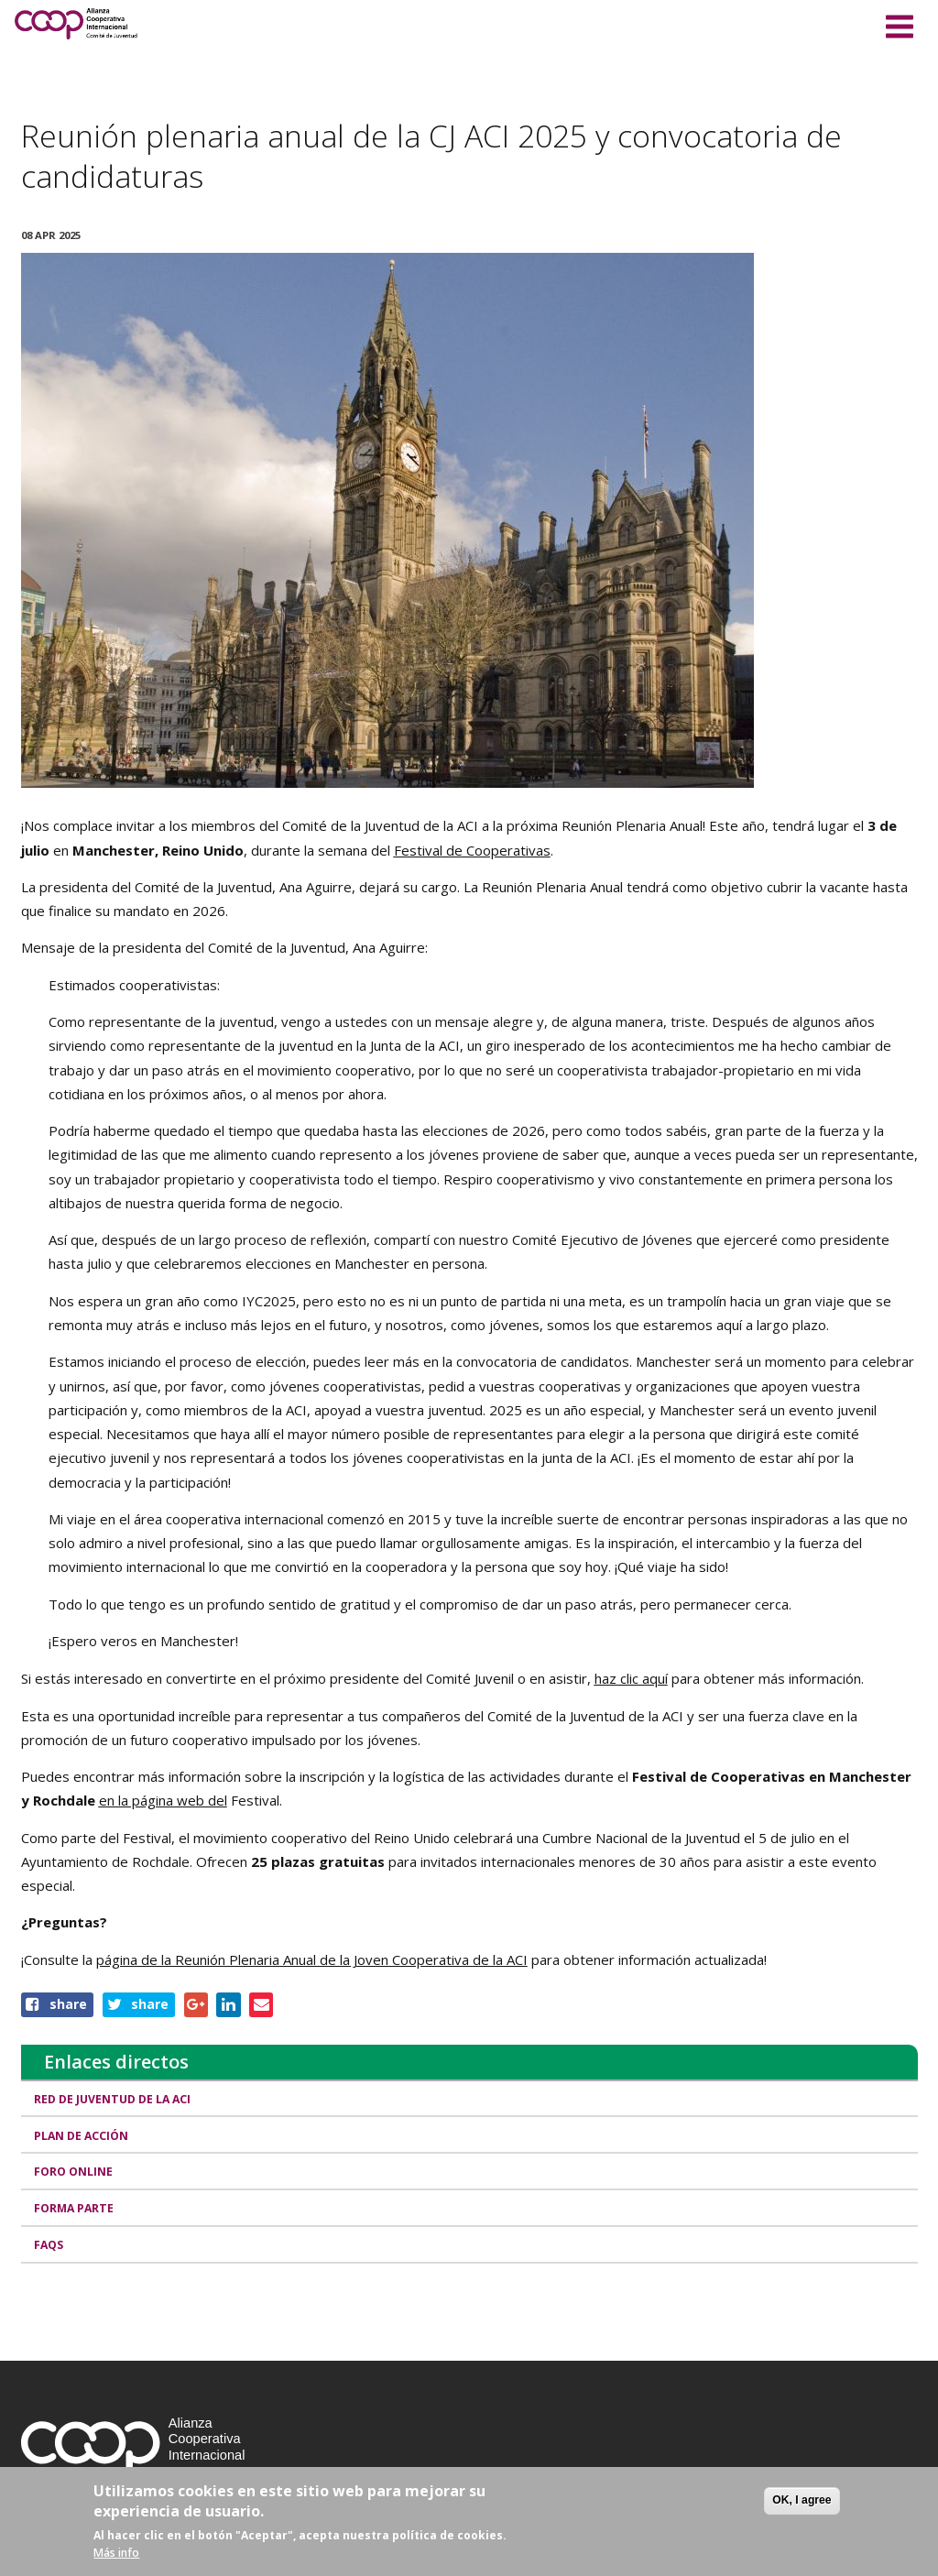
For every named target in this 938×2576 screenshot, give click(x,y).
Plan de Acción (82, 2136)
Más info (116, 2552)
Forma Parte (75, 2208)
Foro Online (74, 2172)
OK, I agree (801, 2500)
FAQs (49, 2245)
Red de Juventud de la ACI (113, 2099)
